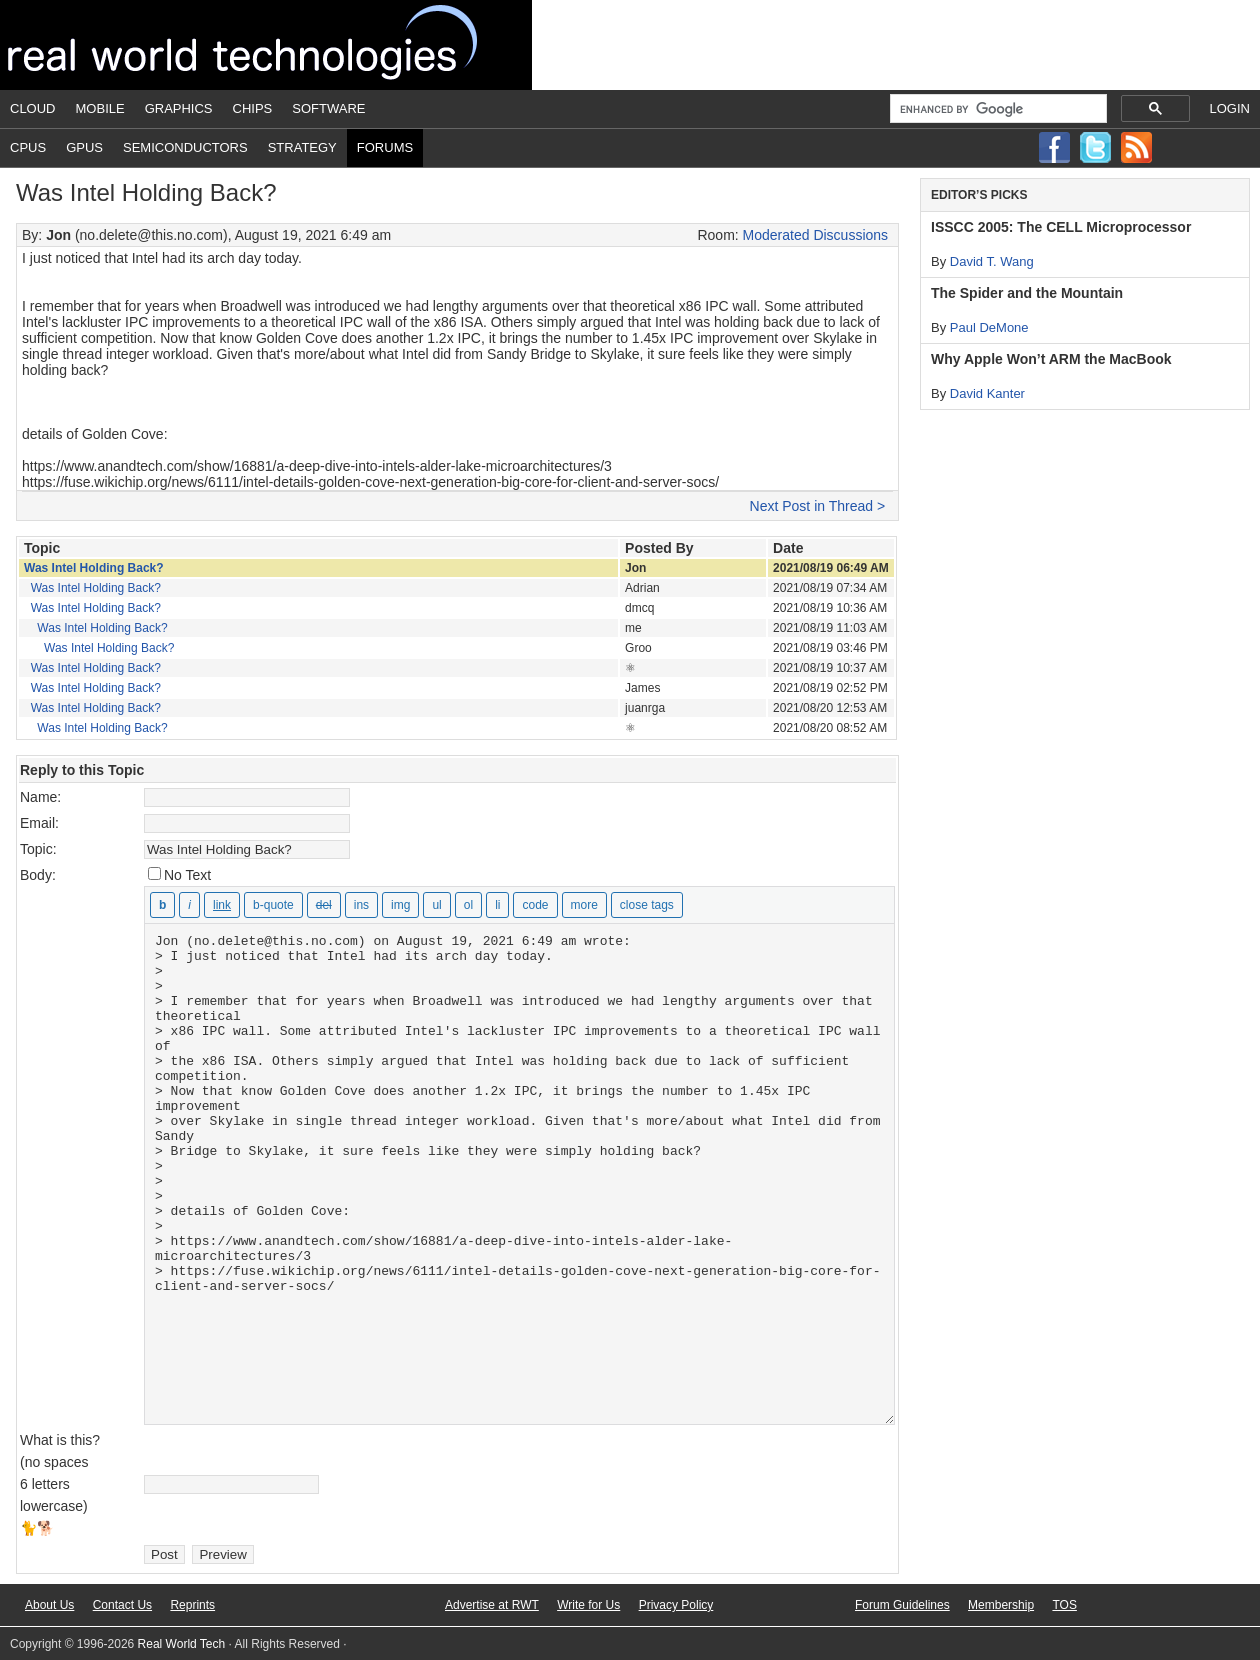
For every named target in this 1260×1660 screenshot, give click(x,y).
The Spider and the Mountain (1027, 293)
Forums (385, 147)
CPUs (28, 147)
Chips (253, 108)
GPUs (84, 147)
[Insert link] (222, 905)
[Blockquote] (273, 905)
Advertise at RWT (492, 1605)
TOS (1064, 1605)
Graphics (179, 108)
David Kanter (987, 393)
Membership (1001, 1605)
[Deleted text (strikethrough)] (324, 905)
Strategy (302, 147)
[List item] (497, 905)
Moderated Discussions (816, 235)
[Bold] (162, 905)
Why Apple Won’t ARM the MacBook (1051, 359)
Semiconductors (185, 147)
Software (328, 108)
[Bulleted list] (436, 905)
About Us (49, 1605)
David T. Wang (992, 261)
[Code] (535, 905)
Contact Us (122, 1605)
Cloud (33, 108)
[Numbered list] (468, 905)
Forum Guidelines (902, 1605)
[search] (996, 109)
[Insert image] (400, 905)
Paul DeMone (989, 327)
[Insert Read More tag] (584, 905)
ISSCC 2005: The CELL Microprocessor (1061, 227)
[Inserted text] (361, 905)
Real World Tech (266, 45)
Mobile (100, 108)
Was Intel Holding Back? (94, 568)
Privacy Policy (676, 1605)
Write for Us (588, 1605)
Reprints (192, 1605)
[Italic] (189, 905)
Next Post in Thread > (818, 506)
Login (1230, 108)
